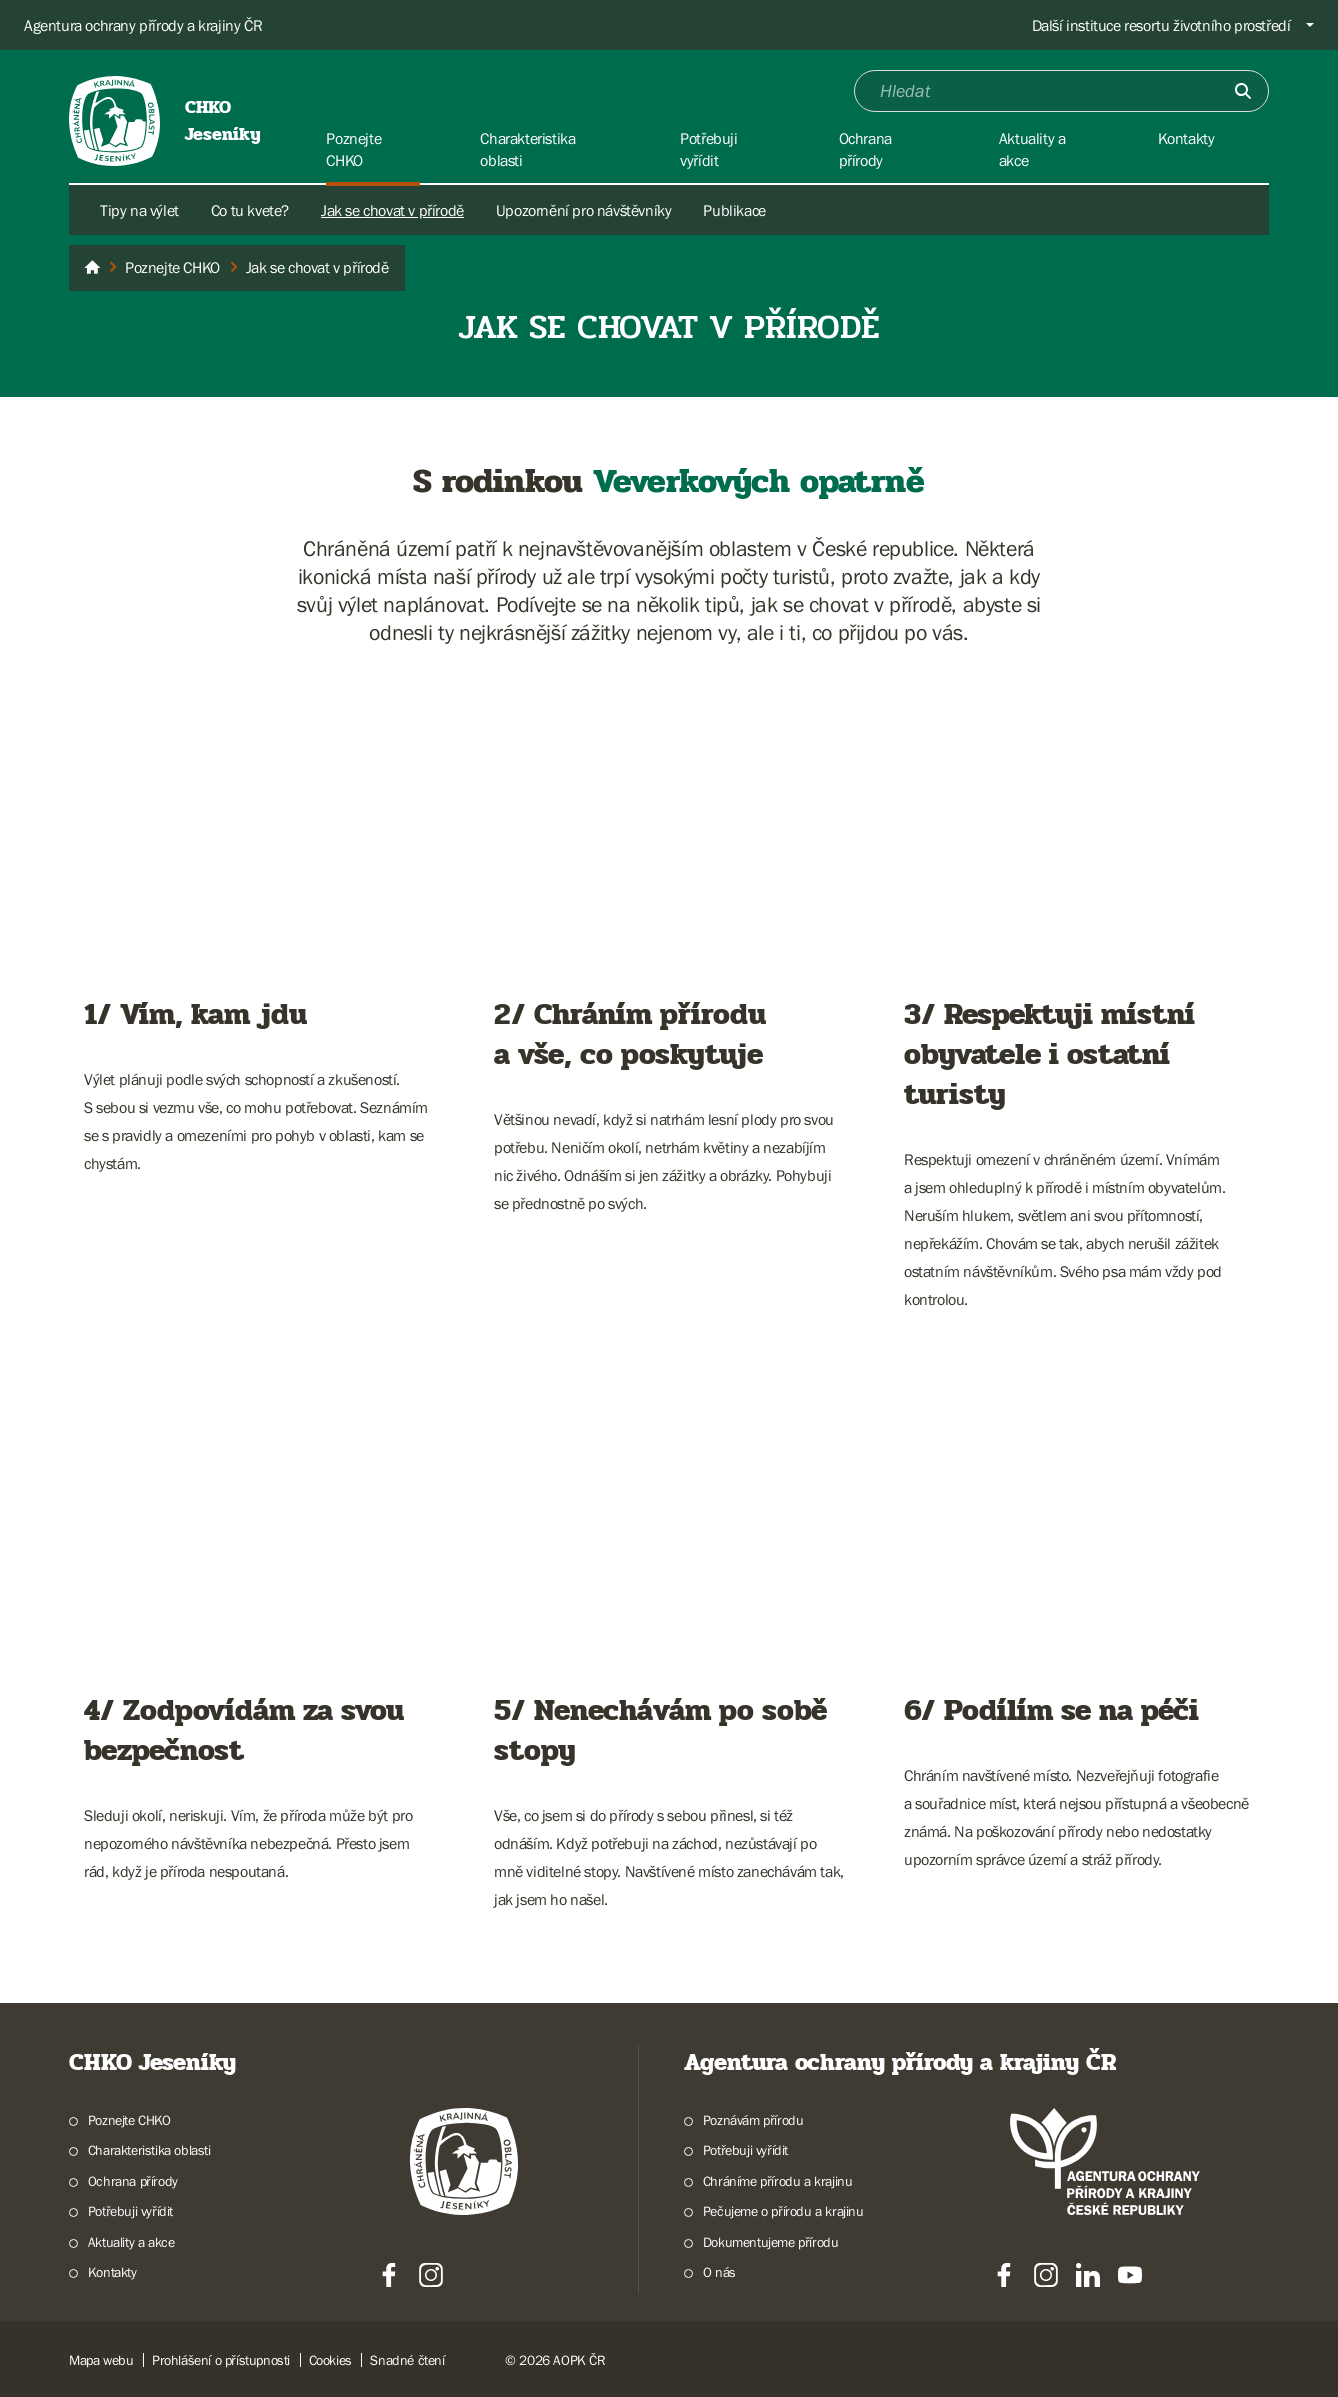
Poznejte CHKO (129, 2120)
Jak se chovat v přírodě (392, 210)
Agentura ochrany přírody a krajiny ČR (143, 25)
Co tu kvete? (250, 210)
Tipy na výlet (139, 210)
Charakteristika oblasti (149, 2150)
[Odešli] (1243, 91)
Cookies (330, 2360)
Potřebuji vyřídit (130, 2211)
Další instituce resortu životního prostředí (1161, 25)
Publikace (734, 210)
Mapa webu (101, 2360)
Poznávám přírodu (753, 2120)
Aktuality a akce (131, 2242)
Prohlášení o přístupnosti (221, 2360)
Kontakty (112, 2272)
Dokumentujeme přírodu (771, 2242)
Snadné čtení (407, 2360)
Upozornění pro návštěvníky (584, 210)
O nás (719, 2272)
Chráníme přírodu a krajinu (778, 2181)
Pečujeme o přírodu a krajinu (783, 2211)
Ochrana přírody (133, 2181)
